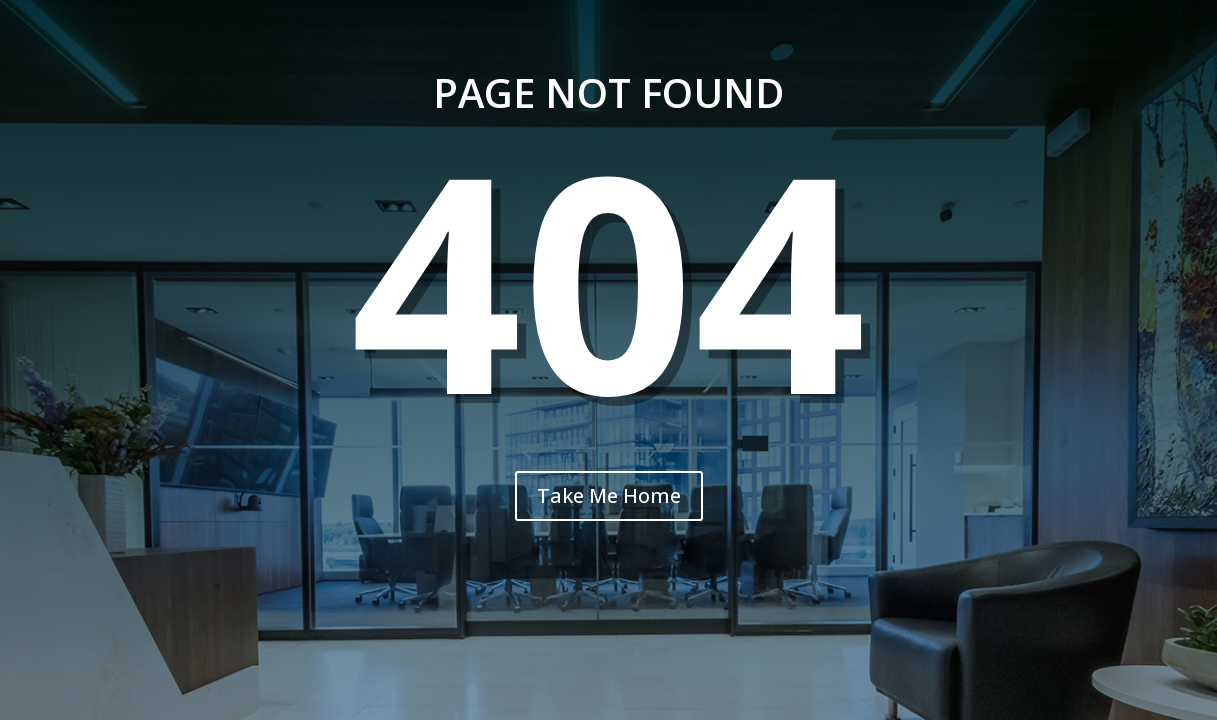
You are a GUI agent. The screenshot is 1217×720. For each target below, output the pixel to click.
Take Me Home (609, 495)
